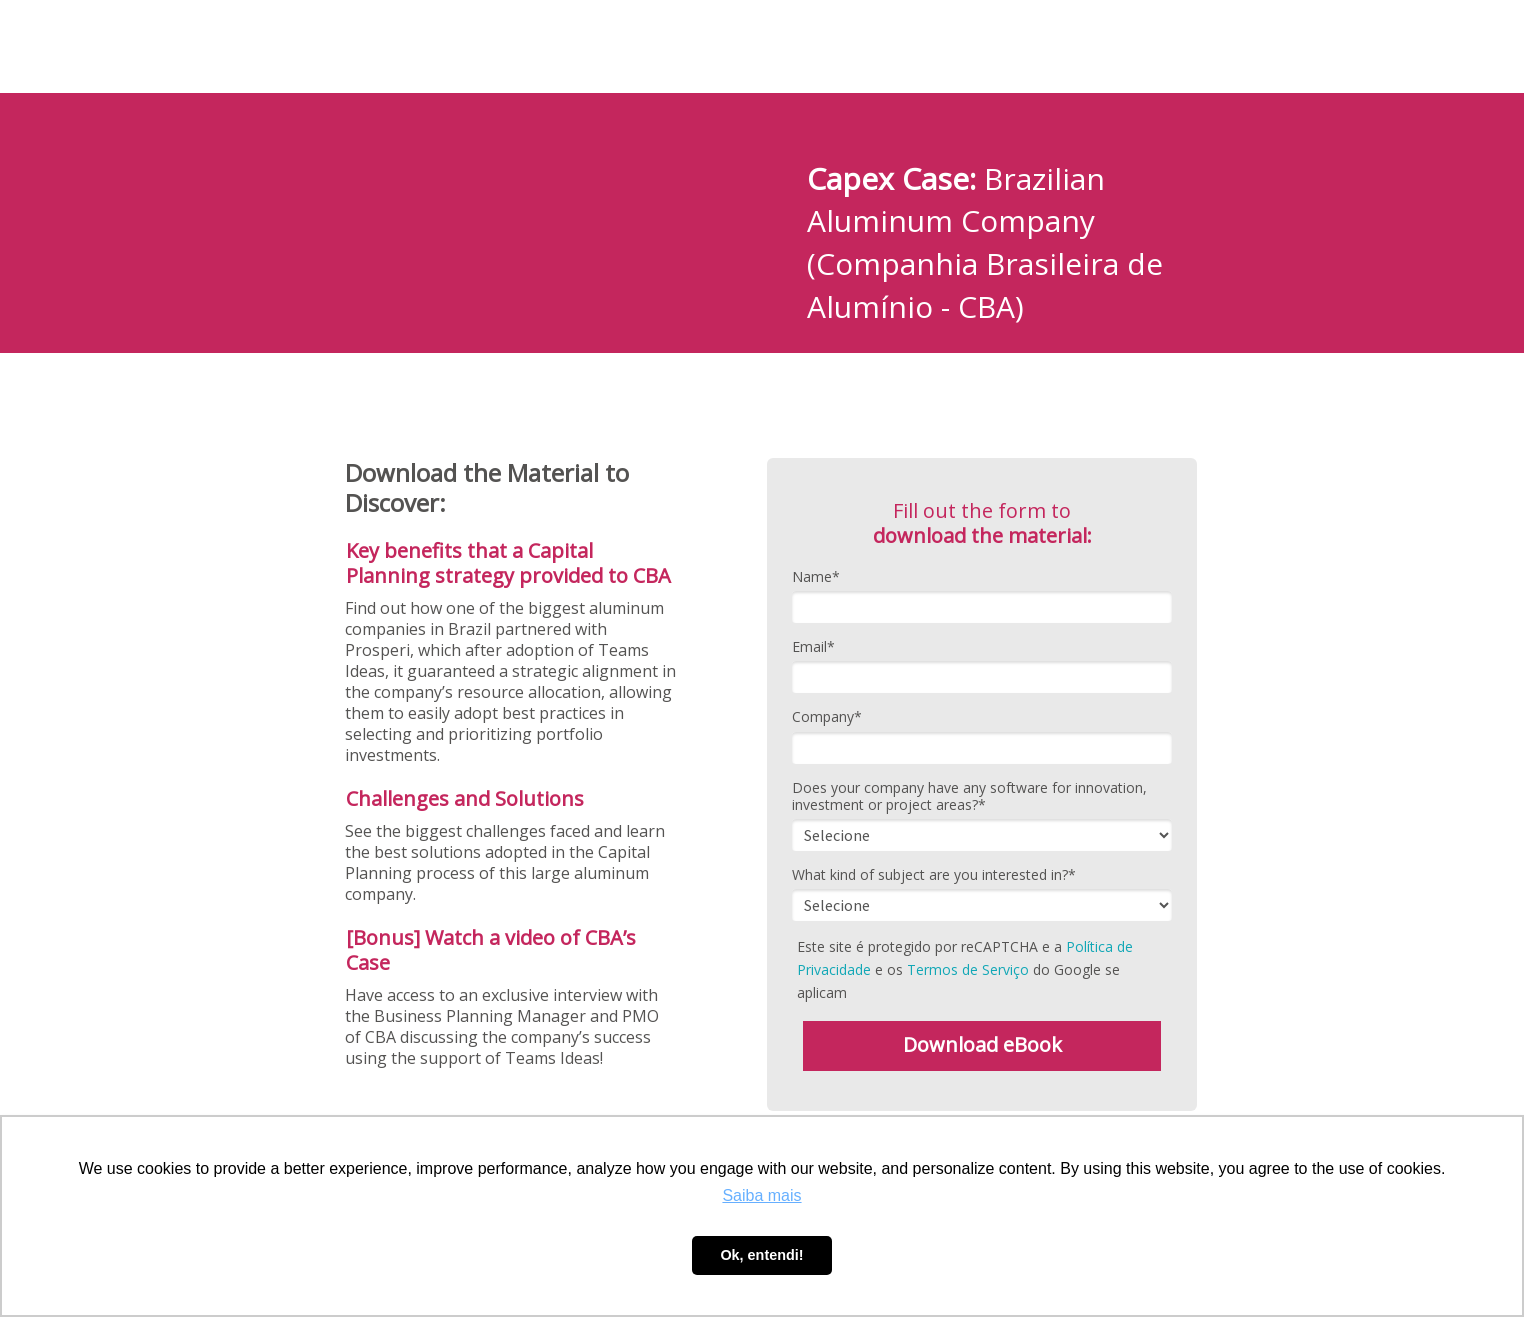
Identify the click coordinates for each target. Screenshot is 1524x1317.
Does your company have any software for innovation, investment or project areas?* (969, 796)
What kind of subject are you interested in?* (934, 875)
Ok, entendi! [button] (761, 1255)
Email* (813, 647)
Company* (827, 717)
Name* (816, 577)
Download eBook (982, 1044)
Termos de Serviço (968, 969)
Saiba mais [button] (761, 1195)
